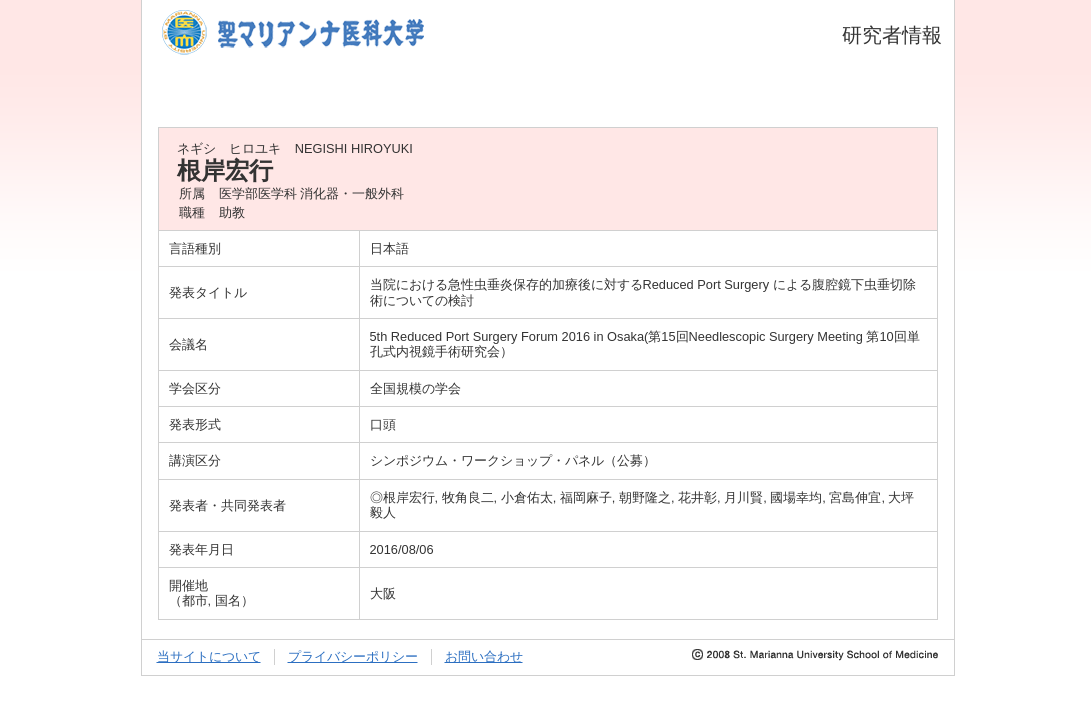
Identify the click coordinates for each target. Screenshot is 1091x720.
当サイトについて (209, 656)
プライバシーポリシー (353, 656)
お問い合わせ (484, 656)
